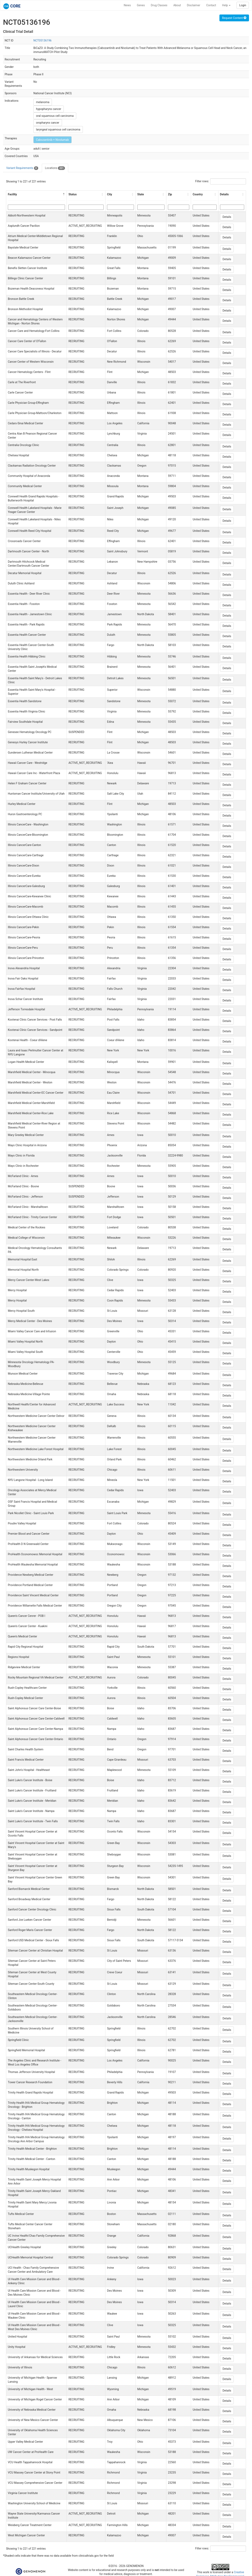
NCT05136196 (42, 40)
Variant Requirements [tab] (22, 168)
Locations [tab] (55, 168)
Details (227, 216)
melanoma (42, 102)
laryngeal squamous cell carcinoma (58, 129)
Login (242, 5)
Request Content (234, 18)
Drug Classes (159, 5)
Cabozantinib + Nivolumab (52, 139)
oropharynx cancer (47, 122)
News (127, 5)
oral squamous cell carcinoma (55, 115)
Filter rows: (202, 181)
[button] (64, 194)
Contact (211, 5)
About (177, 5)
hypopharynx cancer (48, 109)
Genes (141, 5)
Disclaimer (193, 5)
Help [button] (226, 5)
